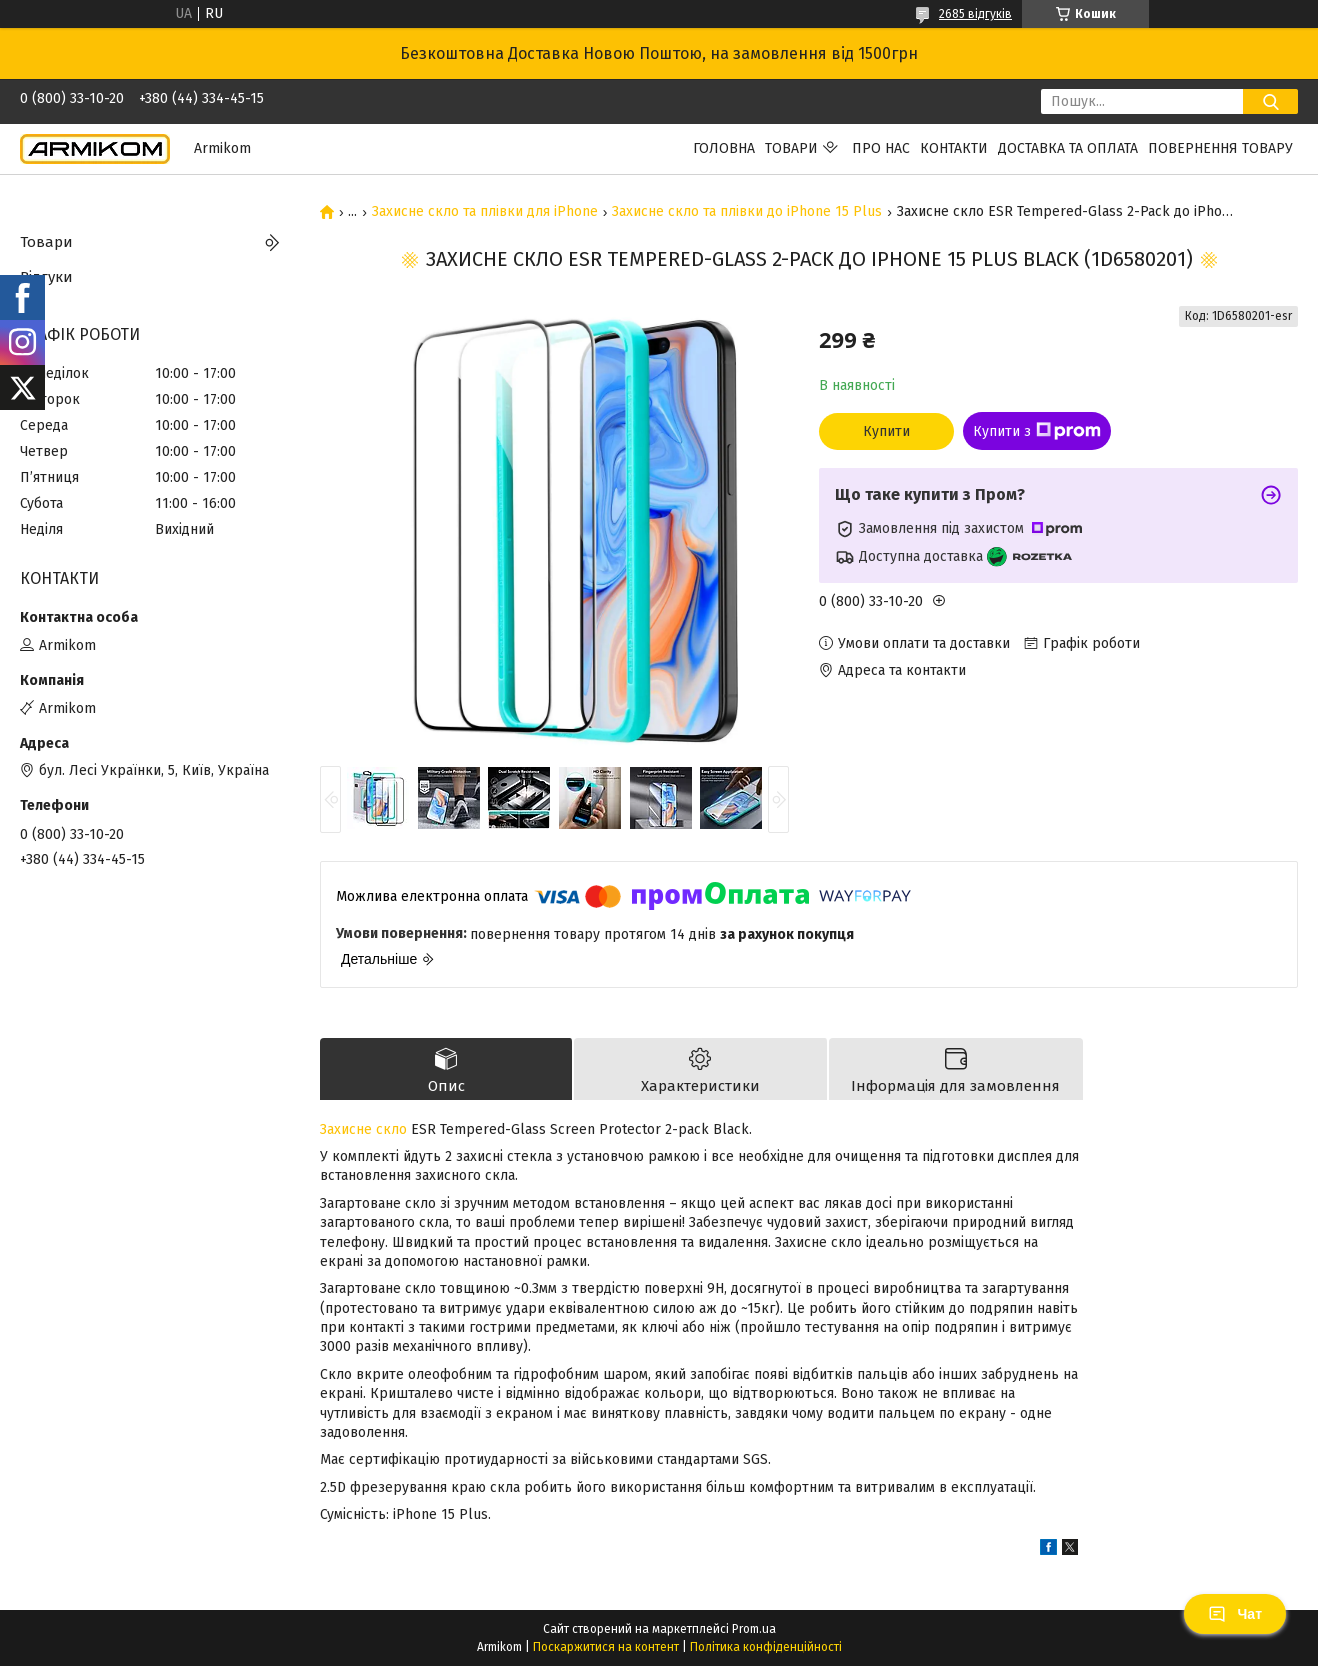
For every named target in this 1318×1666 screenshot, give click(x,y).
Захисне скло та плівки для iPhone (485, 212)
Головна (724, 148)
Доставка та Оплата (1068, 148)
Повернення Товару (1220, 148)
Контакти (954, 148)
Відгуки (46, 277)
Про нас (881, 148)
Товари (791, 148)
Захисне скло (363, 1129)
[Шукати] (1270, 101)
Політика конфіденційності (766, 1647)
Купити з (1037, 431)
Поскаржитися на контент (606, 1647)
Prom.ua (754, 1629)
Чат (1235, 1614)
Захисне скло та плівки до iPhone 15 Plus (747, 212)
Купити (886, 431)
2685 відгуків (975, 14)
